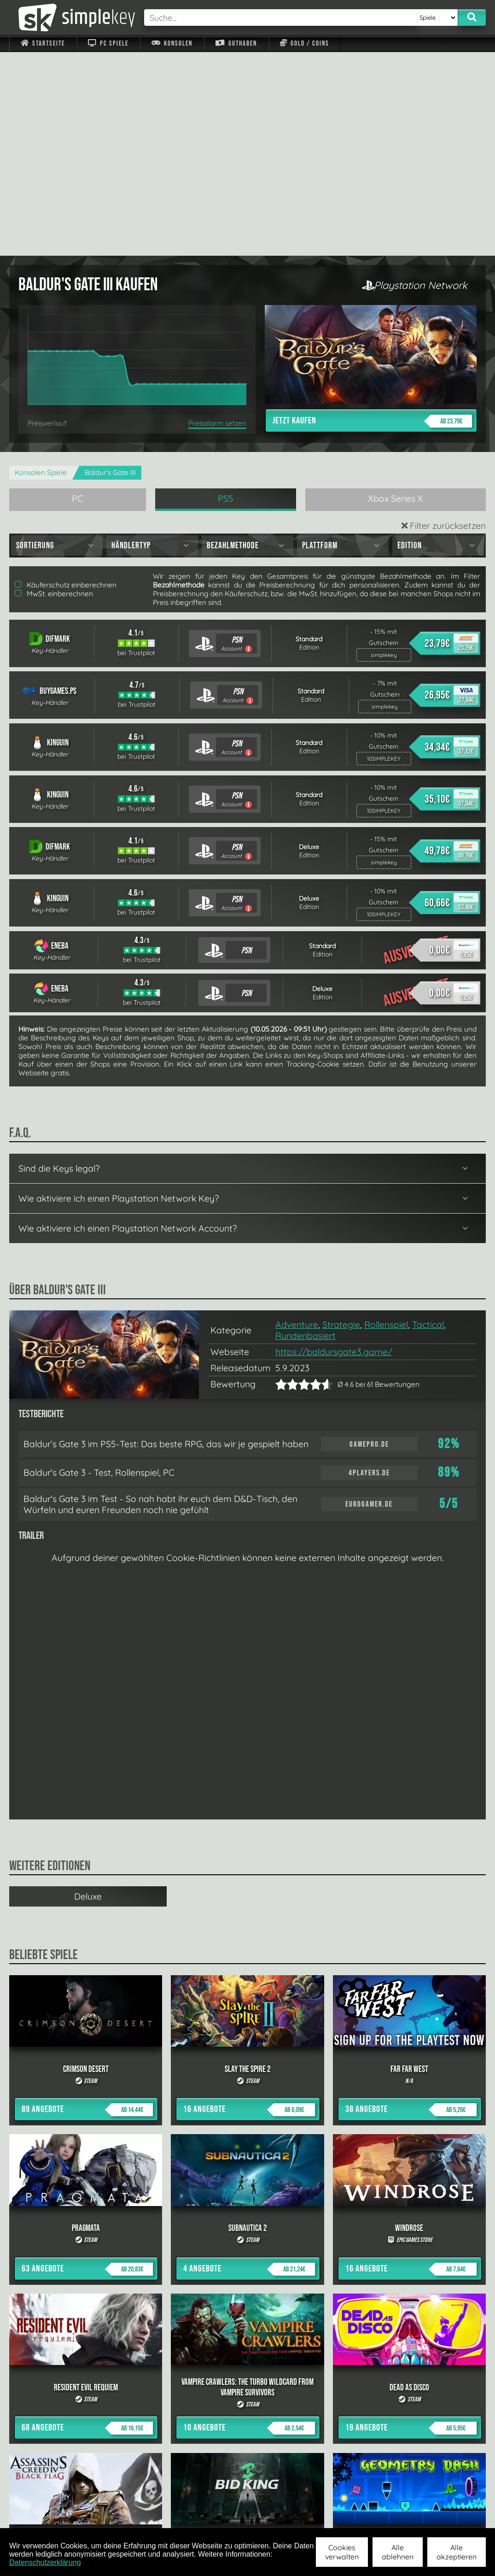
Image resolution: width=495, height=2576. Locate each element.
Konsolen (171, 43)
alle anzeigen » (247, 2415)
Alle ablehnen (397, 2552)
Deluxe (88, 1692)
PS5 (225, 294)
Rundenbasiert (305, 1132)
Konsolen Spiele (41, 268)
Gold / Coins (304, 43)
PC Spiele (108, 43)
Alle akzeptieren (457, 2552)
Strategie (341, 1121)
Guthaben (235, 43)
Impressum (48, 2516)
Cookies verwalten (342, 2552)
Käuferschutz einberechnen (65, 381)
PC (77, 294)
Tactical (428, 1121)
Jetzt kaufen (372, 217)
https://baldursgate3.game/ (333, 1148)
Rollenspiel (386, 1121)
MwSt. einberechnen (54, 390)
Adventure (296, 1121)
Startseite (43, 43)
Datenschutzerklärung (45, 2562)
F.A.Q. (198, 2516)
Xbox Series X (395, 294)
